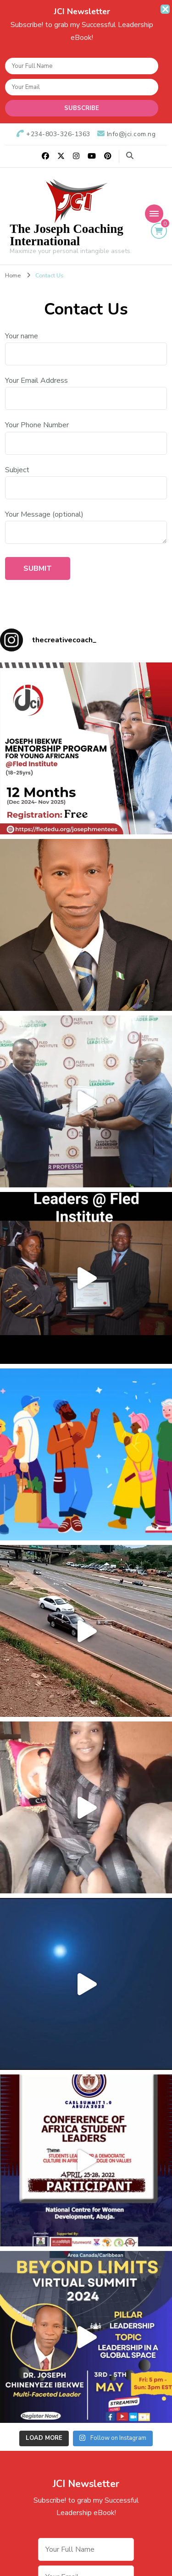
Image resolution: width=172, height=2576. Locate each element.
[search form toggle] (129, 156)
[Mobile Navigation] (154, 213)
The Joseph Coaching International (66, 235)
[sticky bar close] (165, 9)
